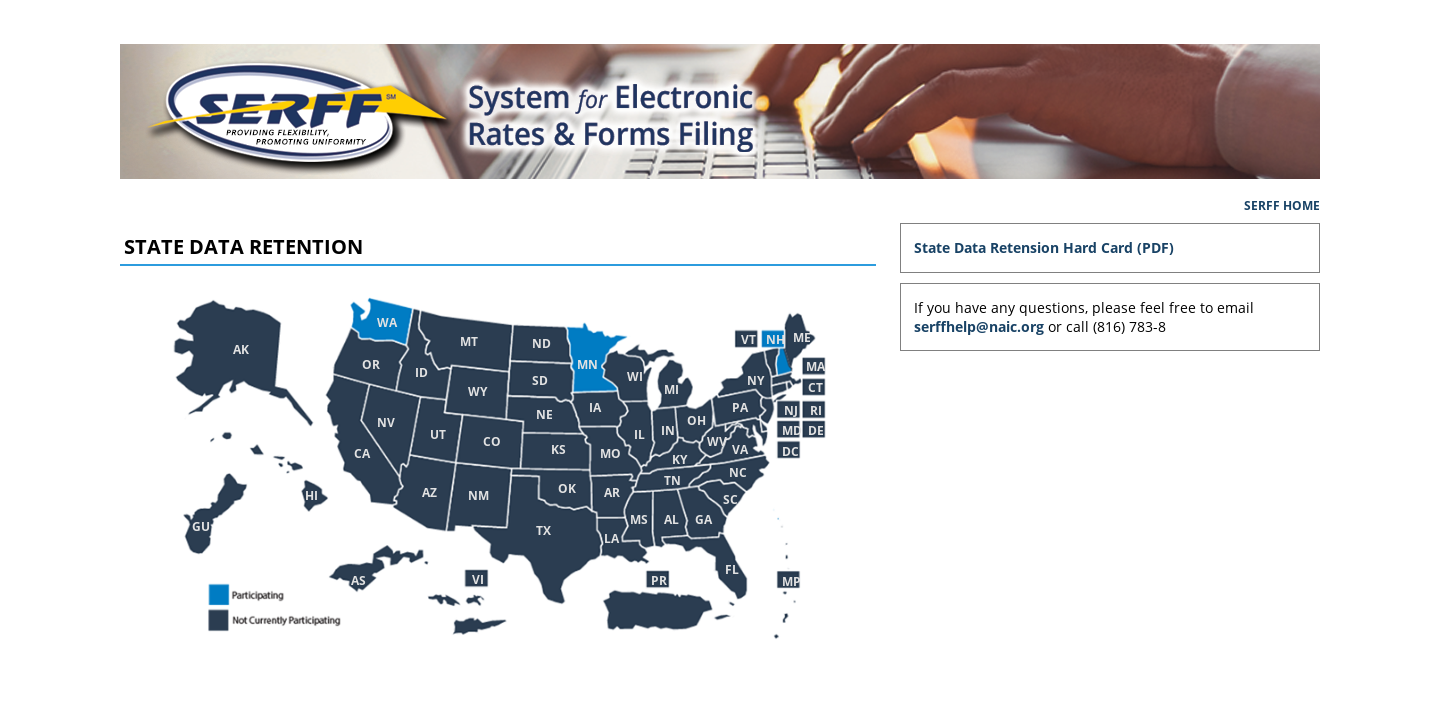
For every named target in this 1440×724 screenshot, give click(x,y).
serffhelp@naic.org (979, 326)
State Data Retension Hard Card (1023, 247)
